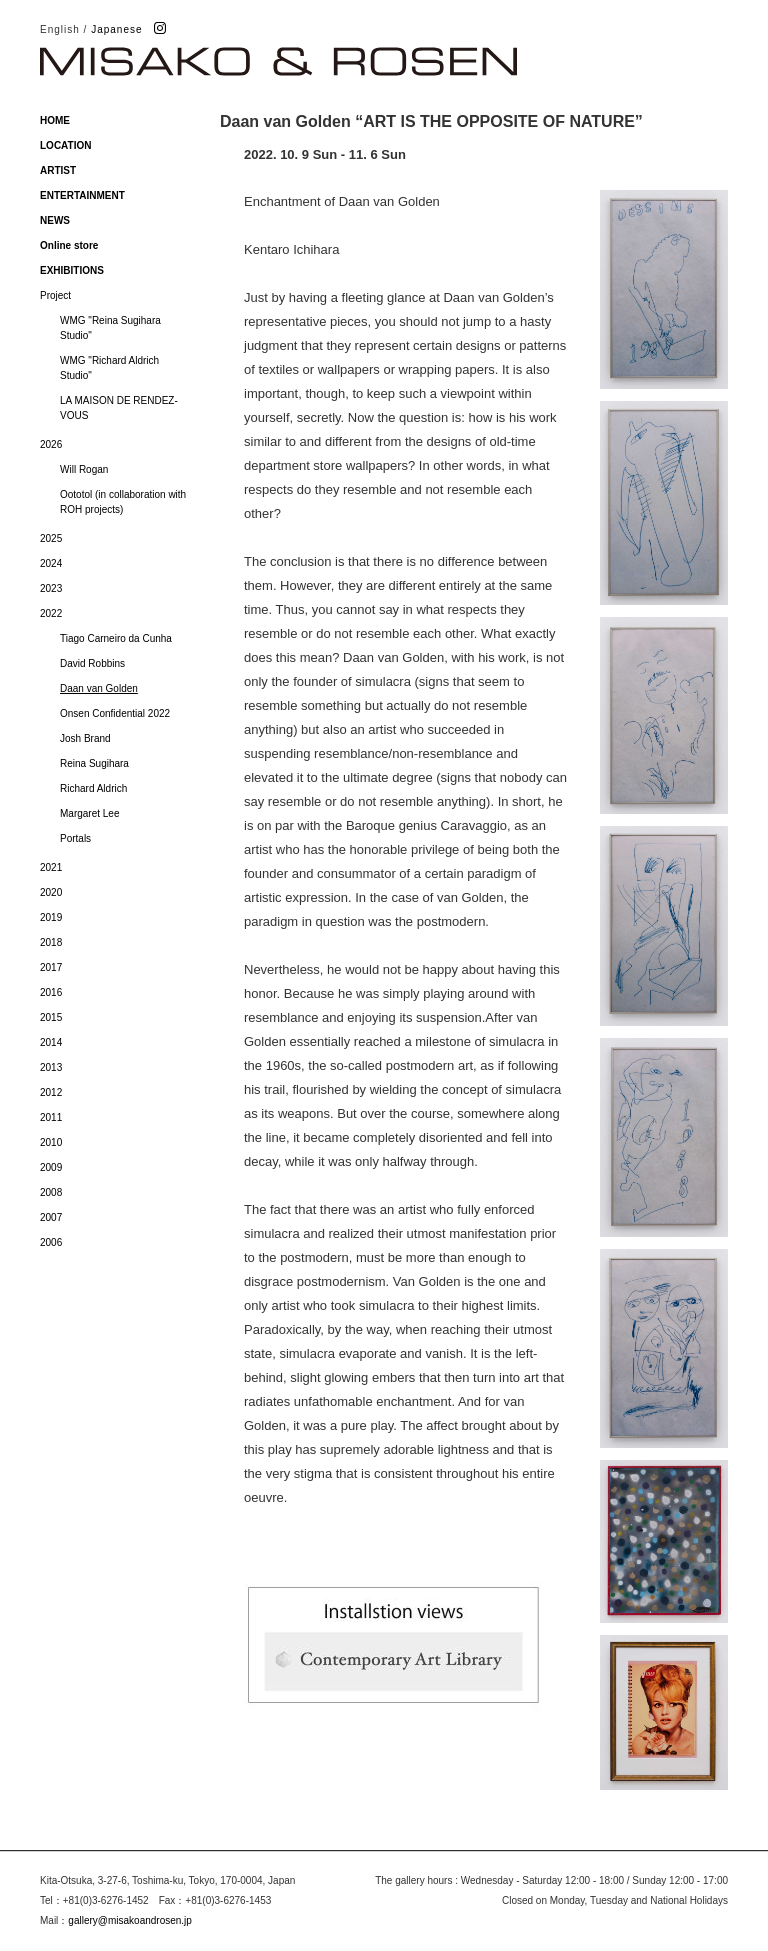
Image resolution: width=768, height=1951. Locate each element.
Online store (69, 245)
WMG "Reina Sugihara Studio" (110, 328)
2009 (51, 1167)
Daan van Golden (99, 688)
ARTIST (58, 170)
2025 (51, 538)
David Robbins (92, 663)
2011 (51, 1117)
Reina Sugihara (94, 763)
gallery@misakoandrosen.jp (130, 1920)
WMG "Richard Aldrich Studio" (109, 368)
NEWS (55, 220)
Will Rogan (84, 469)
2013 (51, 1067)
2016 (51, 992)
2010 (51, 1142)
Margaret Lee (89, 813)
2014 (51, 1042)
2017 (51, 967)
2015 (51, 1017)
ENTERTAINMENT (82, 195)
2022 (51, 613)
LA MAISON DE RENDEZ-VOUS (119, 408)
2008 (51, 1192)
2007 (51, 1217)
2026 (51, 444)
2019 (51, 917)
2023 (51, 588)
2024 (51, 563)
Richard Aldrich (93, 788)
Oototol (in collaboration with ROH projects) (123, 502)
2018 (51, 942)
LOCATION (65, 145)
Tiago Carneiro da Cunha (116, 638)
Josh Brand (85, 738)
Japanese (116, 29)
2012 (51, 1092)
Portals (75, 838)
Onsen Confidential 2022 (115, 713)
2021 (51, 867)
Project (55, 295)
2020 (51, 892)
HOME (55, 120)
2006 (51, 1242)
